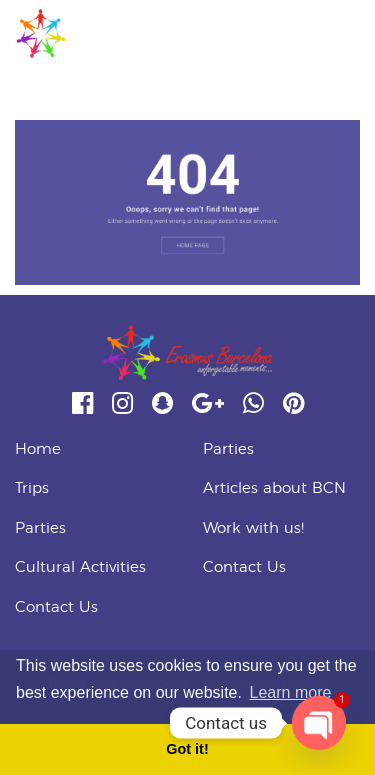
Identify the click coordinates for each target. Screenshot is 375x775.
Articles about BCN (274, 488)
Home (38, 449)
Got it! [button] (187, 749)
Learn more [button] (291, 692)
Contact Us (56, 607)
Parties (40, 528)
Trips (32, 488)
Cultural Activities (80, 567)
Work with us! (253, 528)
